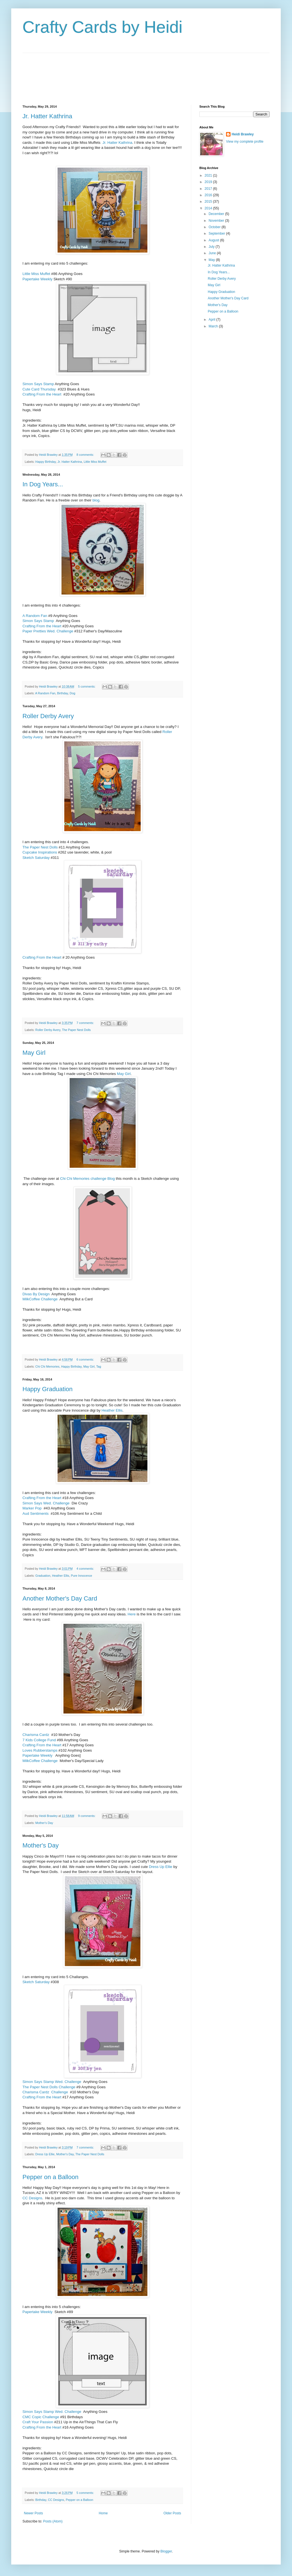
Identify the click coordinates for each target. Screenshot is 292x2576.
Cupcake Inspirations (39, 852)
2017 (209, 189)
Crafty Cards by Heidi (102, 27)
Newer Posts (33, 2513)
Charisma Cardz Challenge (45, 2092)
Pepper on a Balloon (50, 2176)
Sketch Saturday (36, 857)
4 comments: (86, 1568)
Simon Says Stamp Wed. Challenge (51, 2082)
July (212, 247)
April (212, 320)
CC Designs (32, 2198)
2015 (209, 202)
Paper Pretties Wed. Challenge (47, 631)
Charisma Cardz (35, 1735)
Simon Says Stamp (38, 384)
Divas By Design (36, 1294)
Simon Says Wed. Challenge (46, 1503)
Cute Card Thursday (39, 389)
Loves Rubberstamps (40, 1750)
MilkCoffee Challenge (40, 1299)
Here (132, 1614)
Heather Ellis (112, 1410)
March (214, 326)
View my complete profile (244, 142)
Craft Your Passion (37, 2422)
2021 (209, 175)
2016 (209, 195)
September (217, 233)
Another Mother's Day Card (59, 1598)
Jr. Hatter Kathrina (47, 116)
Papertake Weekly (37, 279)
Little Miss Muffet (36, 274)
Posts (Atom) (52, 2521)
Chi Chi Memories (47, 1366)
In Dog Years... (42, 484)
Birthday (62, 693)
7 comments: (86, 1023)
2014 (209, 208)
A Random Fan (34, 616)
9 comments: (87, 1815)
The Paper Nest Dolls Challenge (48, 2087)
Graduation (42, 1575)
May (212, 260)
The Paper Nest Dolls (40, 847)
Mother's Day (44, 1823)
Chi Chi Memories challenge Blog (87, 1178)
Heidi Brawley (243, 134)
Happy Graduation (47, 1389)
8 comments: (86, 454)
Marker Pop (32, 1508)
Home (103, 2513)
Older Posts (172, 2513)
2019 (209, 182)
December (217, 214)
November (217, 221)
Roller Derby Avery (48, 716)
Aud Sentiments (35, 1513)
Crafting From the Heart (41, 394)
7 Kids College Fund (39, 1740)
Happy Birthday (45, 461)
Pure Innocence (81, 1575)
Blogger (166, 2551)
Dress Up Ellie (160, 1867)
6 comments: (86, 1359)
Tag (98, 1366)
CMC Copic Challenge (40, 2417)
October (215, 227)
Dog (72, 693)
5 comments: (87, 686)
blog (95, 500)
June (213, 253)
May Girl (33, 1052)
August (214, 240)
